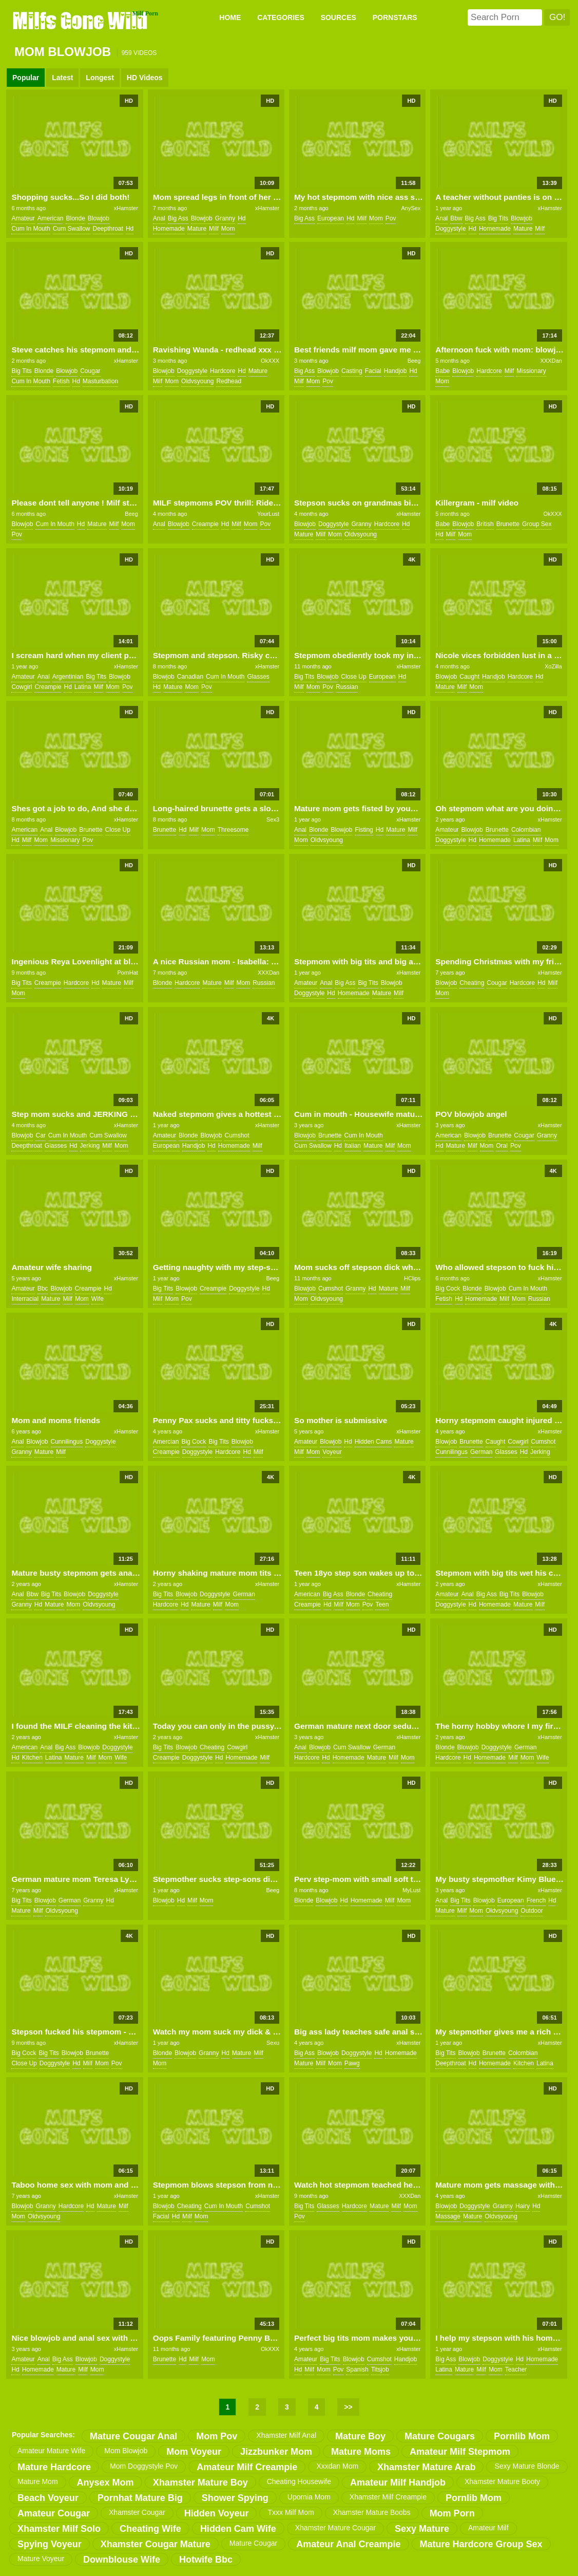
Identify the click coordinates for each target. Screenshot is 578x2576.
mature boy (360, 2436)
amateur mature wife (51, 2451)
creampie (205, 524)
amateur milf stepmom (460, 2452)
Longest (99, 77)
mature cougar (253, 2543)
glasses (258, 676)
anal (159, 218)
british (484, 524)
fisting (364, 829)
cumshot (236, 1135)
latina (82, 686)
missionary (531, 371)
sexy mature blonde (526, 2466)
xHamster (126, 208)
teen (382, 1604)
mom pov (216, 2436)
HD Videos (145, 77)
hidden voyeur (216, 2513)
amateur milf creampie (247, 2467)
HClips (412, 1278)
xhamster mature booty (502, 2481)
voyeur (331, 1451)
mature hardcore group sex (481, 2544)
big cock (447, 1288)
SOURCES (338, 17)
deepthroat (108, 228)
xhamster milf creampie (388, 2497)
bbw (456, 218)
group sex (536, 524)
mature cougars (439, 2436)
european (330, 218)
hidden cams (373, 1441)
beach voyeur (48, 2498)
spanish (357, 2369)
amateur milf (488, 2528)
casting (351, 371)
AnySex (410, 208)
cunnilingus (67, 1441)
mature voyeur (40, 2558)
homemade (169, 228)
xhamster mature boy (200, 2482)
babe (442, 371)
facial (373, 371)
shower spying (235, 2498)
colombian (526, 829)
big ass (178, 218)
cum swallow (71, 228)
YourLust (268, 514)
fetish (61, 381)
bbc (42, 1288)
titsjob (380, 2369)
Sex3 (272, 819)
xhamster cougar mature (155, 2544)
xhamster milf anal (286, 2435)
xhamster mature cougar (335, 2528)
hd (129, 228)
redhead (228, 381)
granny (225, 218)
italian (352, 1145)
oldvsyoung (197, 381)
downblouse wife (121, 2559)
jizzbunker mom (276, 2452)
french (536, 1900)
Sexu (272, 2043)
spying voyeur (49, 2544)
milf (214, 228)
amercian (166, 1441)
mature (196, 228)
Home (230, 17)
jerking (90, 1145)
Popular (25, 77)
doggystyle (450, 228)
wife (97, 1298)
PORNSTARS (395, 17)
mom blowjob (125, 2451)
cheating (471, 982)
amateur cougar (53, 2513)
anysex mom (105, 2482)
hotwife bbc (206, 2559)
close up (353, 676)
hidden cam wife (238, 2529)
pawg (352, 2063)
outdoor (532, 1910)
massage (447, 2216)
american (50, 218)
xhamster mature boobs (372, 2512)
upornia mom (309, 2497)
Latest (62, 77)
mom (228, 228)
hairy (522, 2206)
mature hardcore (54, 2467)
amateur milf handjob (398, 2482)
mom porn (452, 2513)
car (40, 1135)
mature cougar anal (133, 2436)
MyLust (411, 1890)
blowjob (98, 218)
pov (391, 218)
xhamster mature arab (426, 2467)
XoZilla (553, 666)
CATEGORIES (280, 17)
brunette (507, 524)
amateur (22, 218)
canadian (190, 676)
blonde (75, 218)
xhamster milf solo (59, 2529)
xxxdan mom (337, 2466)
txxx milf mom (290, 2512)
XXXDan (551, 361)
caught (469, 676)
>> (348, 2407)
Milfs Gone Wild (81, 20)
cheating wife (150, 2529)
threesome (233, 829)
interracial (24, 1298)
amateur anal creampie (348, 2544)
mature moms (361, 2452)
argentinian (68, 676)
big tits (498, 218)
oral (502, 1145)
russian (347, 686)
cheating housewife (299, 2481)
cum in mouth (30, 228)
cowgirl (21, 686)
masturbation (100, 381)
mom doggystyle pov (144, 2466)
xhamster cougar (137, 2512)
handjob (395, 371)
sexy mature (422, 2529)
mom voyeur (193, 2452)
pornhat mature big (140, 2498)
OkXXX (270, 361)
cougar (90, 371)
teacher (516, 2369)
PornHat (127, 972)
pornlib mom (522, 2436)
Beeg (414, 361)
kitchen (32, 1757)
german (481, 1451)
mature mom (37, 2481)
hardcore (222, 371)
